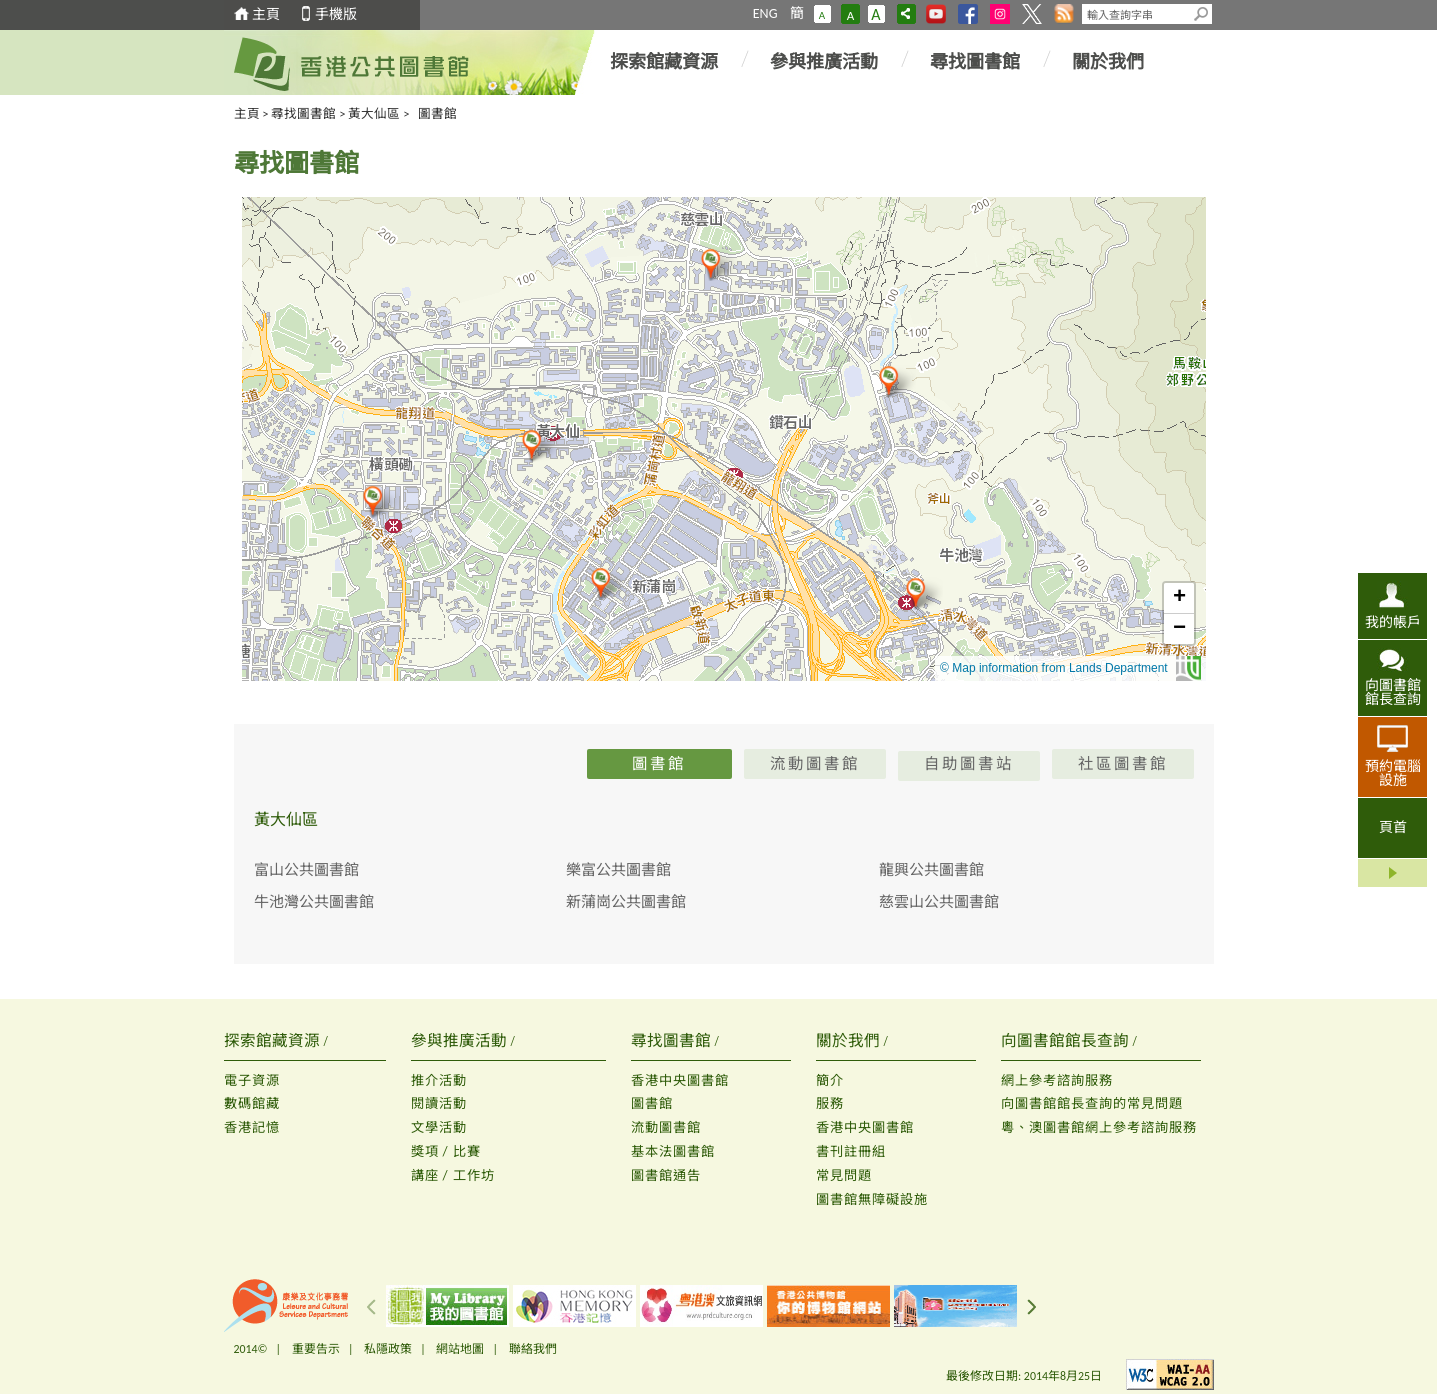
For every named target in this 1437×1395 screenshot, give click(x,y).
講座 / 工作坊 (453, 1175)
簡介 (830, 1080)
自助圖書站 (969, 765)
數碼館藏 (252, 1103)
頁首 (1393, 827)
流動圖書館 (666, 1127)
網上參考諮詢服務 (1057, 1080)
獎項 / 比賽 (446, 1151)
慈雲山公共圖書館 (939, 902)
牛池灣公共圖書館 (314, 902)
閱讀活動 (439, 1103)
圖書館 (652, 1103)
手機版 (336, 14)
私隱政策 (388, 1349)
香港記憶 (252, 1127)
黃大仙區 (374, 113)
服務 (830, 1103)
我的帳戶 (1393, 622)
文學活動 (439, 1127)
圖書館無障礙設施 (872, 1199)
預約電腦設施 (1393, 773)
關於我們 (1108, 62)
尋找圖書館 (975, 62)
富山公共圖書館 (306, 870)
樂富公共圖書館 (618, 870)
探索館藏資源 (664, 62)
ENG (765, 13)
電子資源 (252, 1080)
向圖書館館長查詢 (1393, 692)
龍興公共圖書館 (931, 870)
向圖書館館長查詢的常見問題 (1092, 1103)
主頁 (266, 14)
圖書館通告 (666, 1175)
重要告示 (316, 1349)
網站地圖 (460, 1349)
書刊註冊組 (851, 1151)
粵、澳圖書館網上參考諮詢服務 (1099, 1127)
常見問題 (844, 1175)
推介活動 (439, 1080)
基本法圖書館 (673, 1151)
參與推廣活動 (824, 62)
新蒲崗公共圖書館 (626, 902)
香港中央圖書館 (680, 1080)
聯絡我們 (533, 1349)
